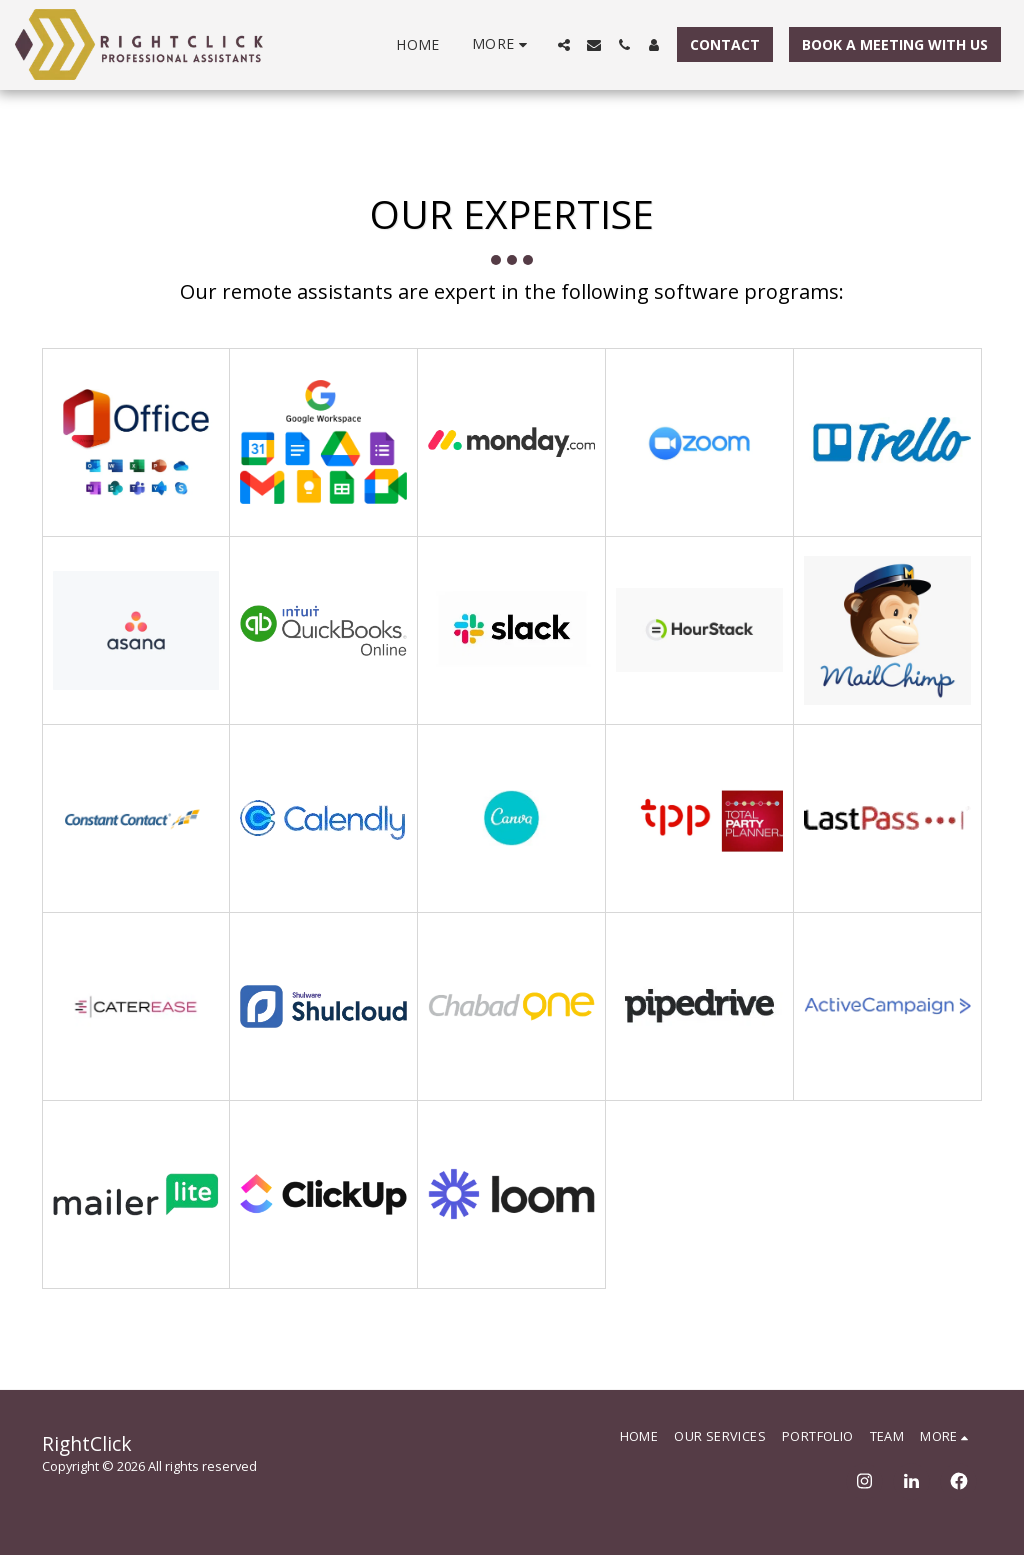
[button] (564, 45)
